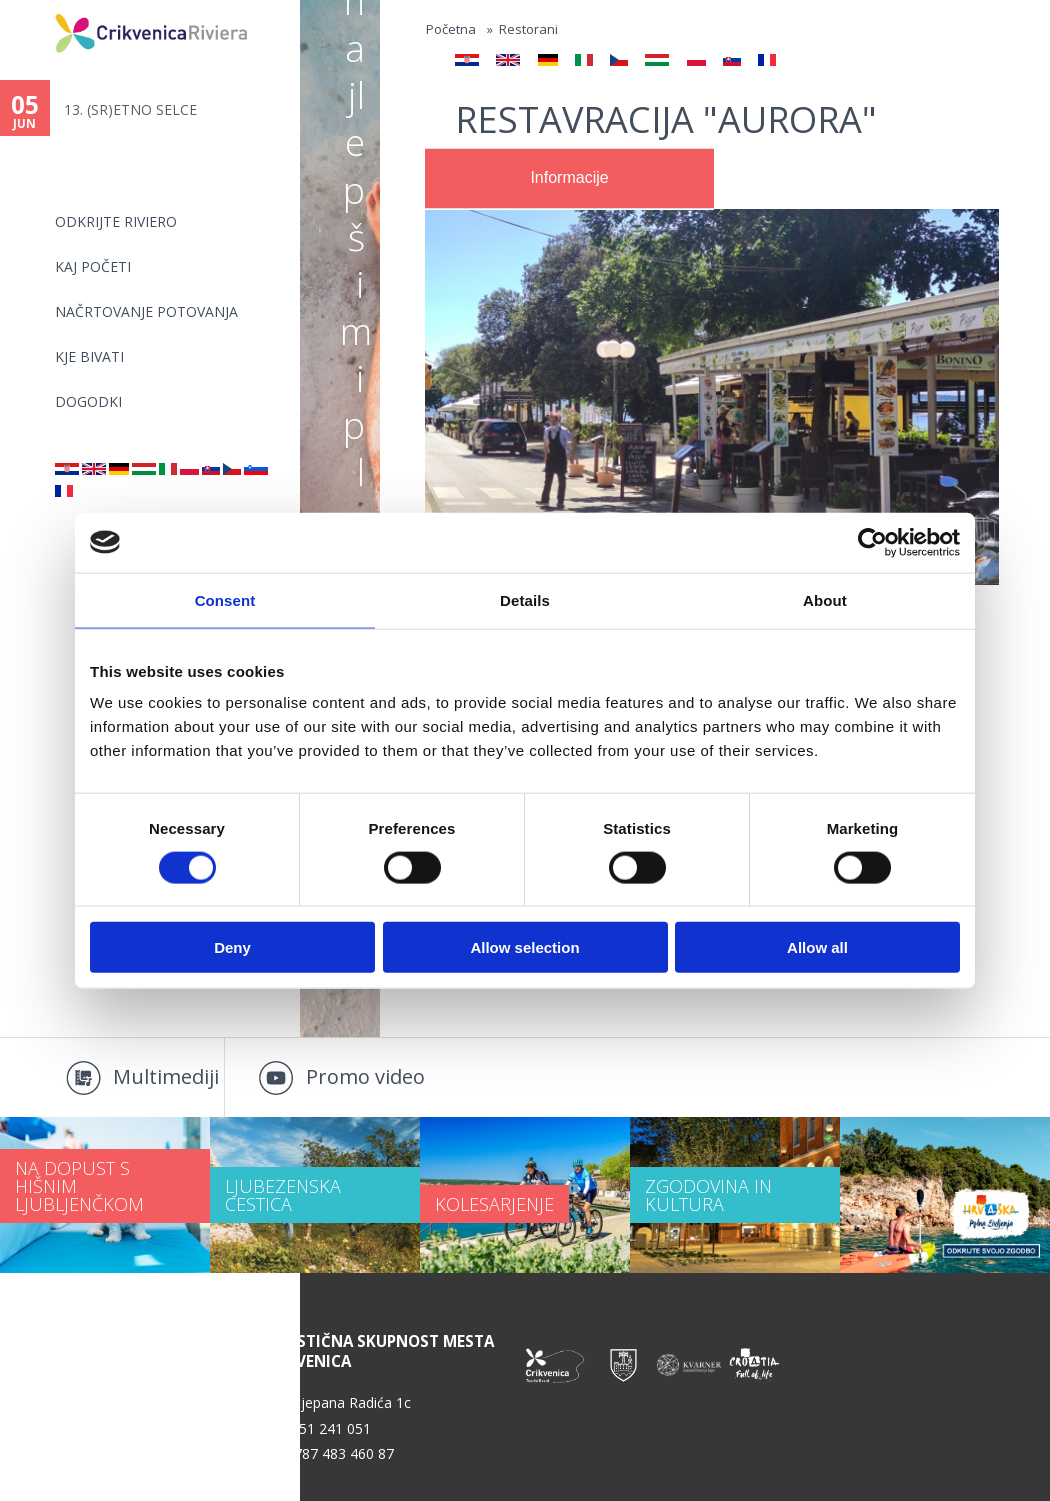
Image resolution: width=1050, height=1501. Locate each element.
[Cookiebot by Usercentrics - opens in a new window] (872, 542)
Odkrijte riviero (116, 221)
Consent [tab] (225, 599)
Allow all (817, 947)
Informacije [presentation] (569, 177)
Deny (232, 947)
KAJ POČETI (93, 266)
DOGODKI (88, 401)
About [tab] (825, 599)
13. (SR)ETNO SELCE (130, 109)
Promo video (365, 1076)
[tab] (569, 179)
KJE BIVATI (89, 356)
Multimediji (166, 1076)
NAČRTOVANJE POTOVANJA (146, 311)
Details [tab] (525, 599)
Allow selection (524, 947)
